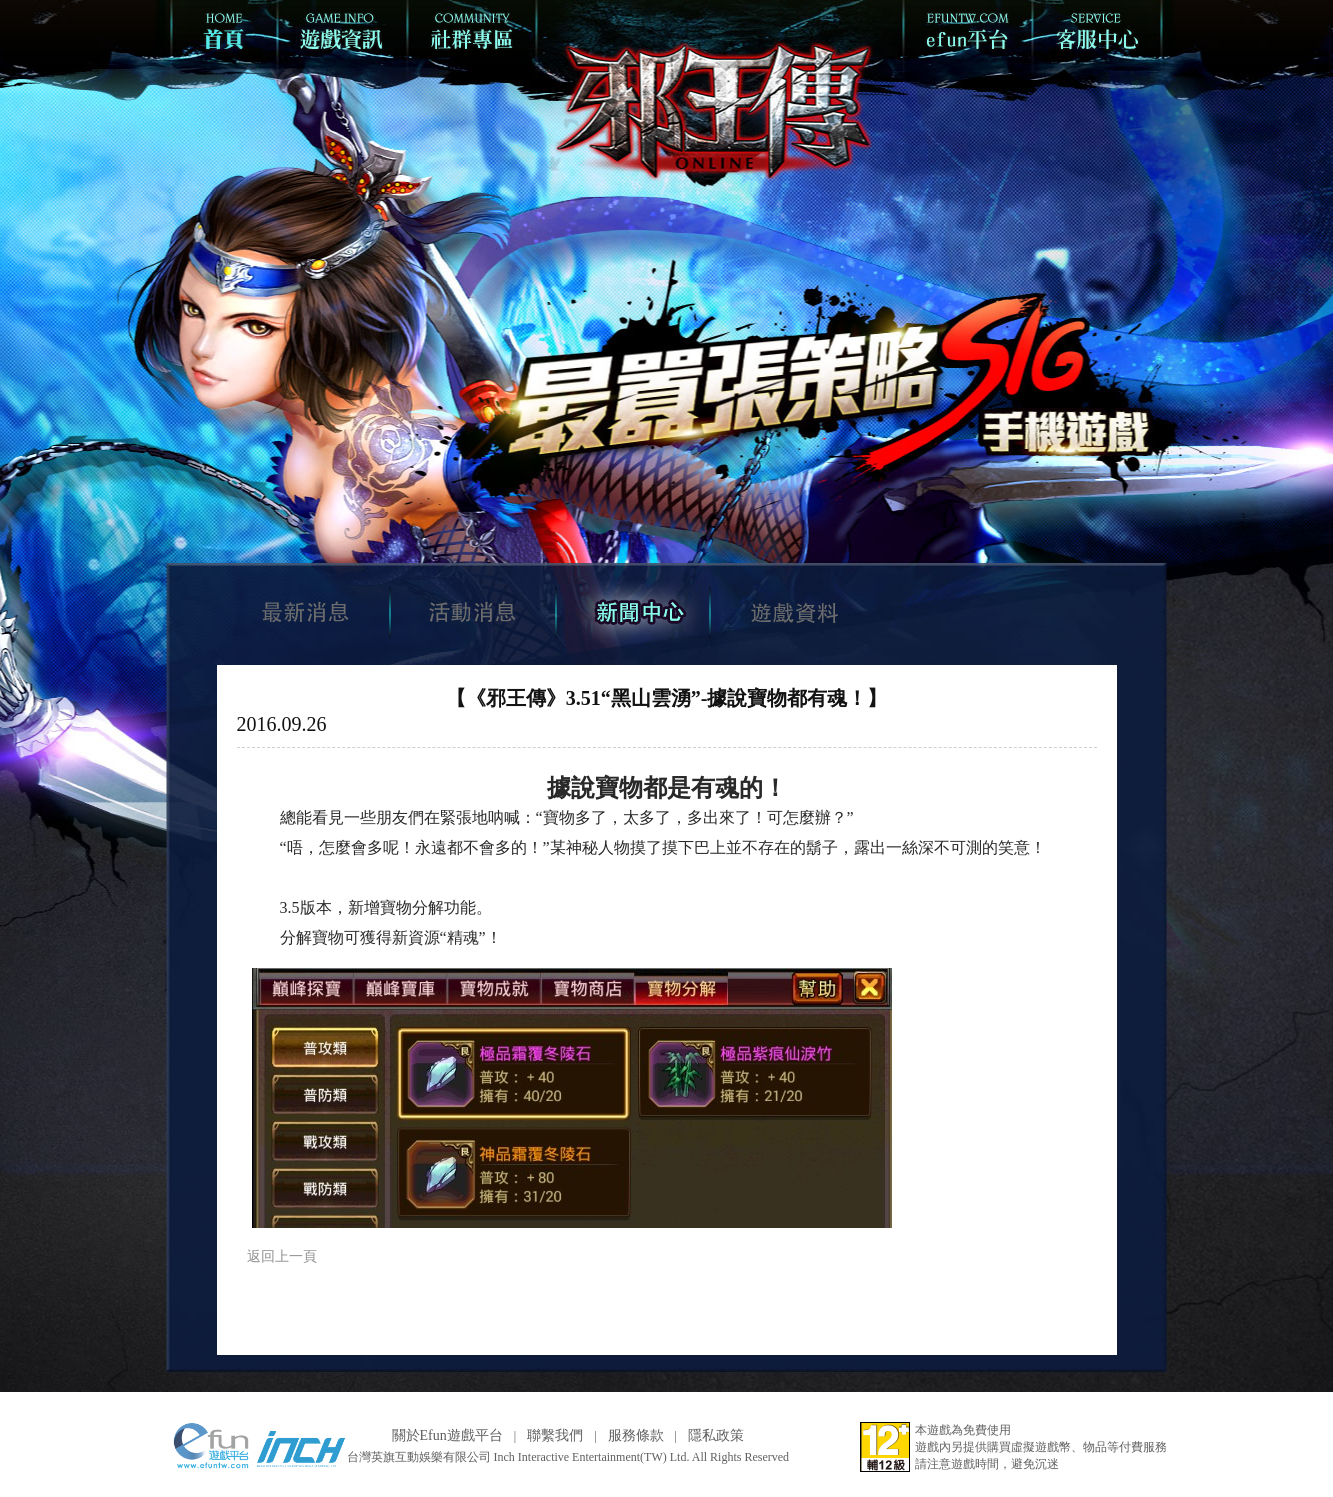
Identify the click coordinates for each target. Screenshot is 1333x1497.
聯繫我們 (555, 1435)
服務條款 (636, 1435)
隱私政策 (716, 1435)
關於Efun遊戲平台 (447, 1435)
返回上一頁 (282, 1256)
